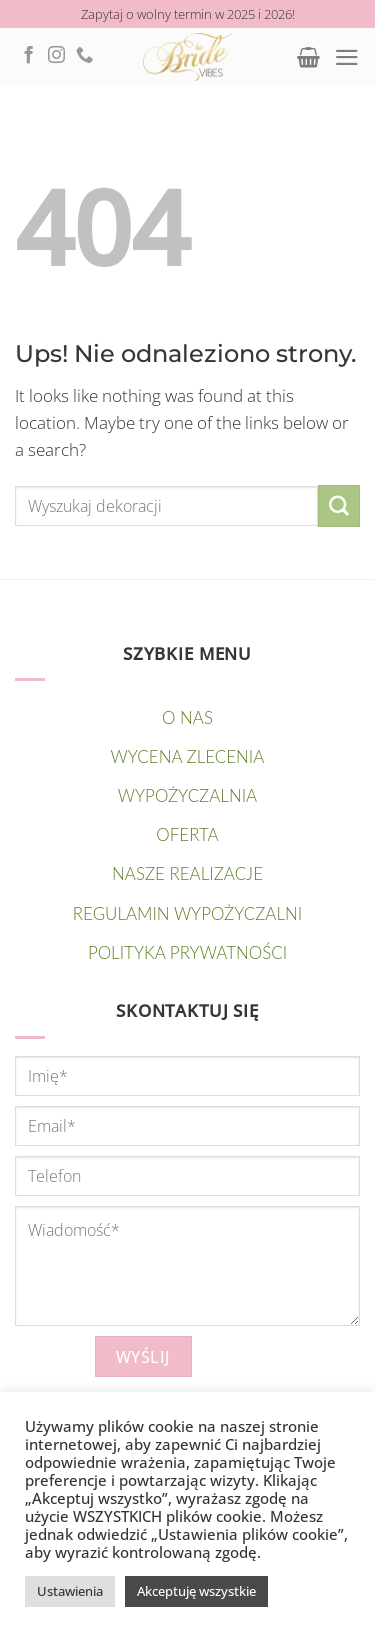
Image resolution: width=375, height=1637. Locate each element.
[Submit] (339, 505)
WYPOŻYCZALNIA (187, 795)
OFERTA (187, 834)
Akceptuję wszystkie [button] (196, 1591)
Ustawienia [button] (70, 1591)
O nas (187, 717)
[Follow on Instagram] (56, 56)
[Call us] (84, 56)
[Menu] (347, 57)
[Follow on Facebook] (28, 56)
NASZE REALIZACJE (187, 873)
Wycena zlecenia (188, 756)
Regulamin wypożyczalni (187, 913)
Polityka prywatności (187, 952)
